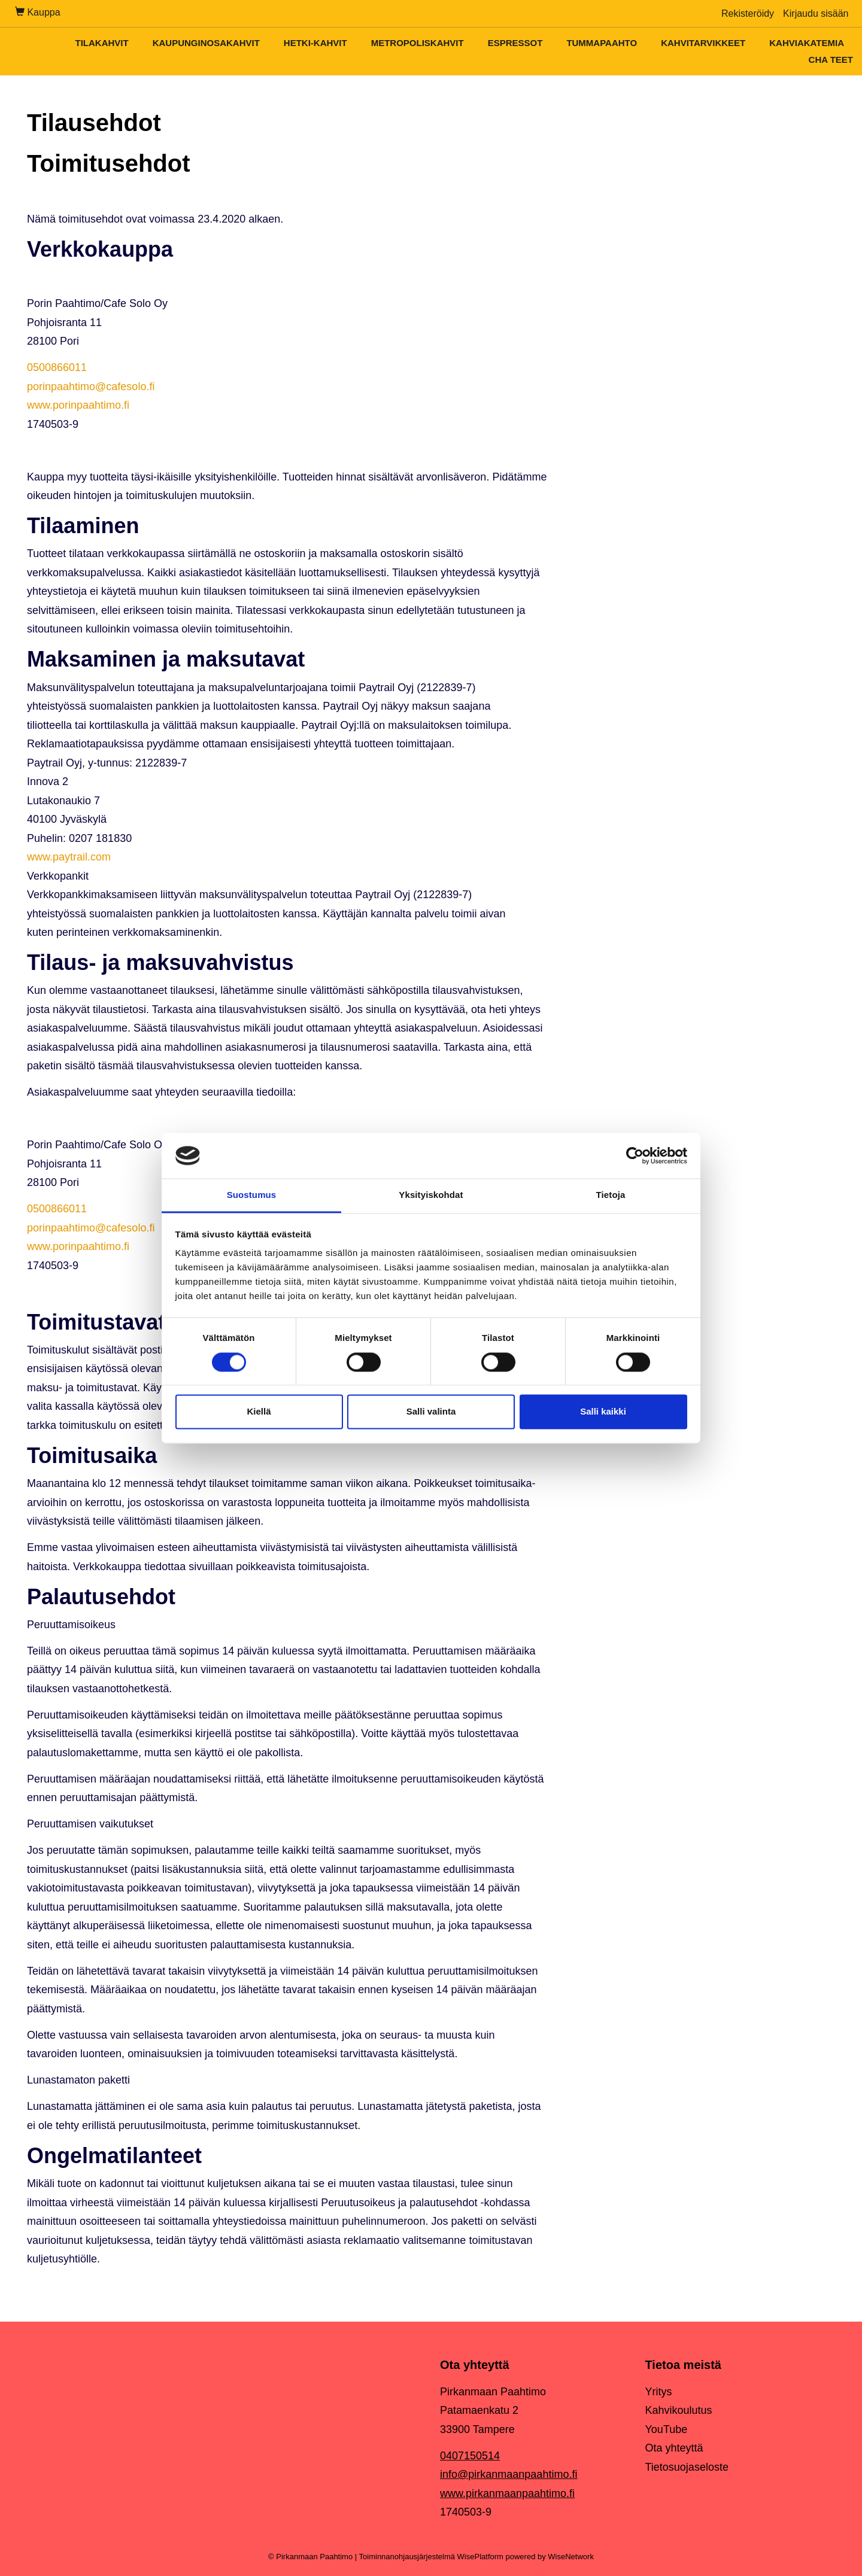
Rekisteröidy (747, 13)
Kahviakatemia (806, 43)
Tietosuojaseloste (687, 2467)
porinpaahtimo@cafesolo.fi (90, 387)
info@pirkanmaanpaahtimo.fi (508, 2474)
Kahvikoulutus (678, 2410)
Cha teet (831, 59)
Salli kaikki (603, 1412)
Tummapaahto (601, 43)
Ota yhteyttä (674, 2448)
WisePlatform (480, 2556)
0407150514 (470, 2456)
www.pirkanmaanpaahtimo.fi (507, 2493)
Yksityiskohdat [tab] (431, 1195)
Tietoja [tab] (611, 1195)
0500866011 (57, 367)
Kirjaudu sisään (815, 13)
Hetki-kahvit (315, 43)
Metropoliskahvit (417, 43)
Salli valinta (431, 1412)
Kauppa (37, 12)
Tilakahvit (101, 43)
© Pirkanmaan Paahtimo (310, 2556)
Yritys (658, 2392)
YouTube (666, 2429)
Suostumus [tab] (252, 1195)
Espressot (515, 43)
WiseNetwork (571, 2556)
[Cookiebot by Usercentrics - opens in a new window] (634, 1155)
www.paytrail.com (69, 857)
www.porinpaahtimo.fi (78, 405)
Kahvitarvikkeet (703, 43)
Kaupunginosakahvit (206, 43)
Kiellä (259, 1412)
